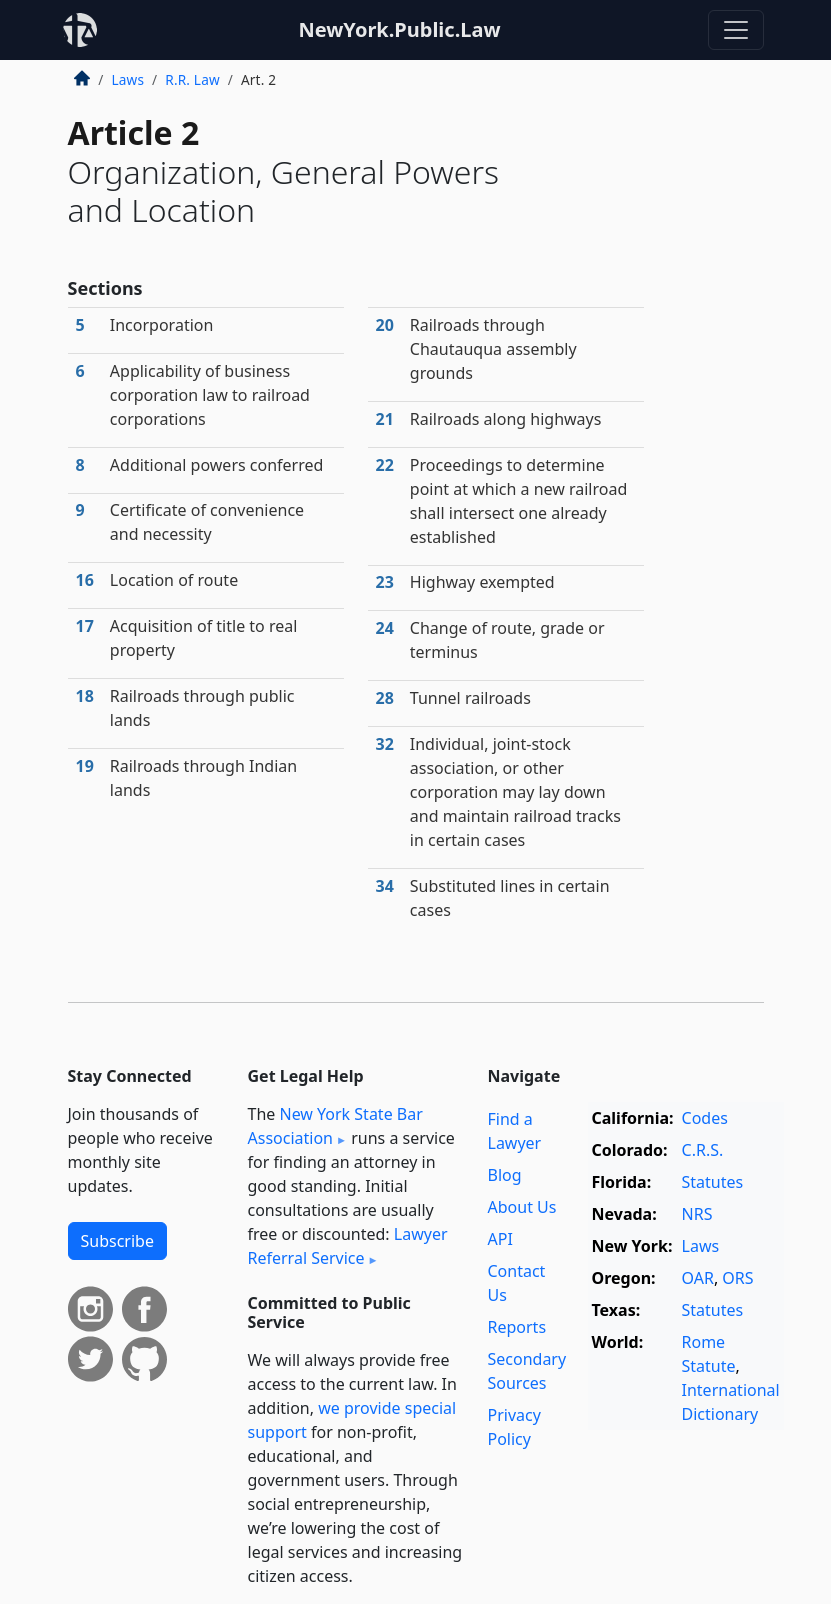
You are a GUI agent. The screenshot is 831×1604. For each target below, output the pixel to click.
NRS (697, 1214)
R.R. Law (192, 79)
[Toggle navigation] (736, 30)
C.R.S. (703, 1150)
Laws (128, 79)
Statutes (713, 1182)
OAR (698, 1278)
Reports (517, 1327)
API (500, 1239)
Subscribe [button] (117, 1241)
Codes (705, 1118)
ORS (737, 1278)
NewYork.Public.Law (399, 29)
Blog (505, 1175)
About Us (522, 1207)
